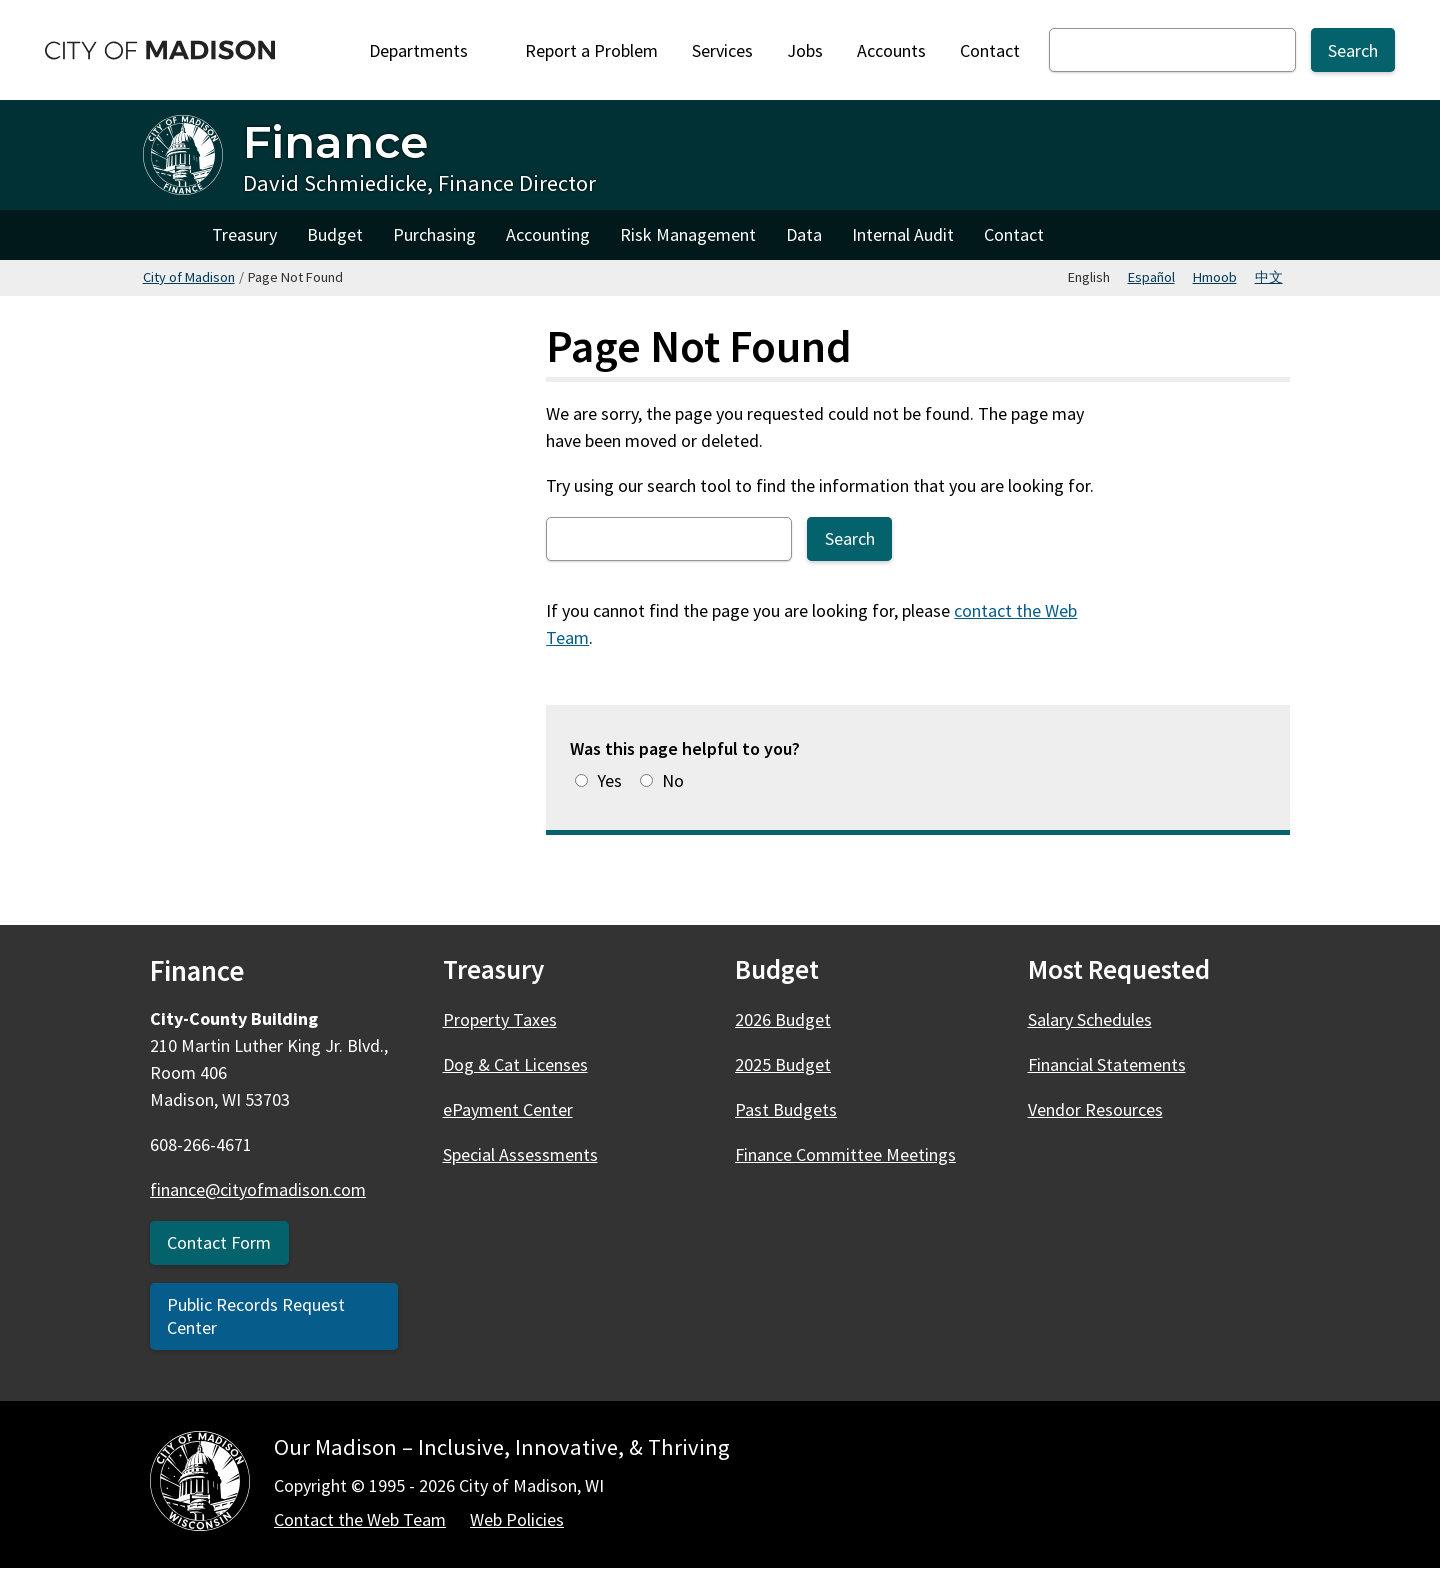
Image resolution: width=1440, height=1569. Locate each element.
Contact (990, 50)
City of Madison (189, 277)
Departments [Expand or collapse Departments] (430, 50)
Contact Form (219, 1242)
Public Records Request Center (256, 1316)
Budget (335, 234)
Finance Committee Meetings (845, 1154)
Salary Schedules (1090, 1019)
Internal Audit (903, 234)
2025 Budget (783, 1064)
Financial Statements (1107, 1064)
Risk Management (688, 234)
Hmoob (1215, 277)
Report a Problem (591, 50)
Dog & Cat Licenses (515, 1064)
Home (170, 235)
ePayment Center (508, 1109)
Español (1151, 277)
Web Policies (517, 1519)
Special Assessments (520, 1154)
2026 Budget (783, 1019)
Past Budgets (786, 1109)
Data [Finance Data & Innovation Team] (804, 234)
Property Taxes (500, 1019)
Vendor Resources (1095, 1109)
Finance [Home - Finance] (335, 141)
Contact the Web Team (360, 1519)
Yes (609, 780)
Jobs (805, 50)
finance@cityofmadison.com (258, 1189)
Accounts (891, 50)
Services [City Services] (722, 50)
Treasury (244, 234)
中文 (1269, 277)
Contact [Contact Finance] (1014, 234)
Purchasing (434, 234)
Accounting (548, 234)
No (673, 780)
